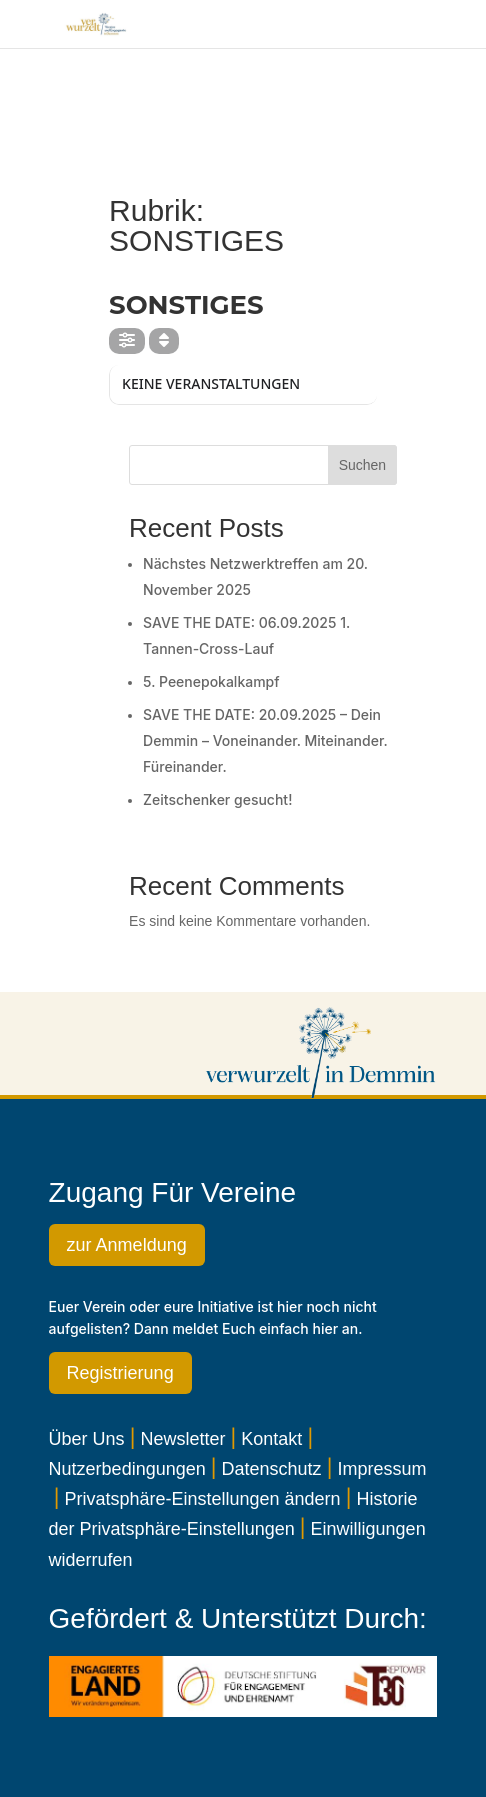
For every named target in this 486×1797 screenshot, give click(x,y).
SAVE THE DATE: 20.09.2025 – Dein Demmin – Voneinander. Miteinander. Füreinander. (265, 740)
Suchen (362, 465)
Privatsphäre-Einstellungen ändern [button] (202, 1499)
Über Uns (87, 1439)
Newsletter (182, 1439)
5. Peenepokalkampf (211, 681)
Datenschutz (272, 1469)
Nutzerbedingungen (127, 1469)
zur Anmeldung (127, 1245)
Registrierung (120, 1373)
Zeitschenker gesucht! (217, 799)
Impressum (381, 1469)
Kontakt (271, 1439)
